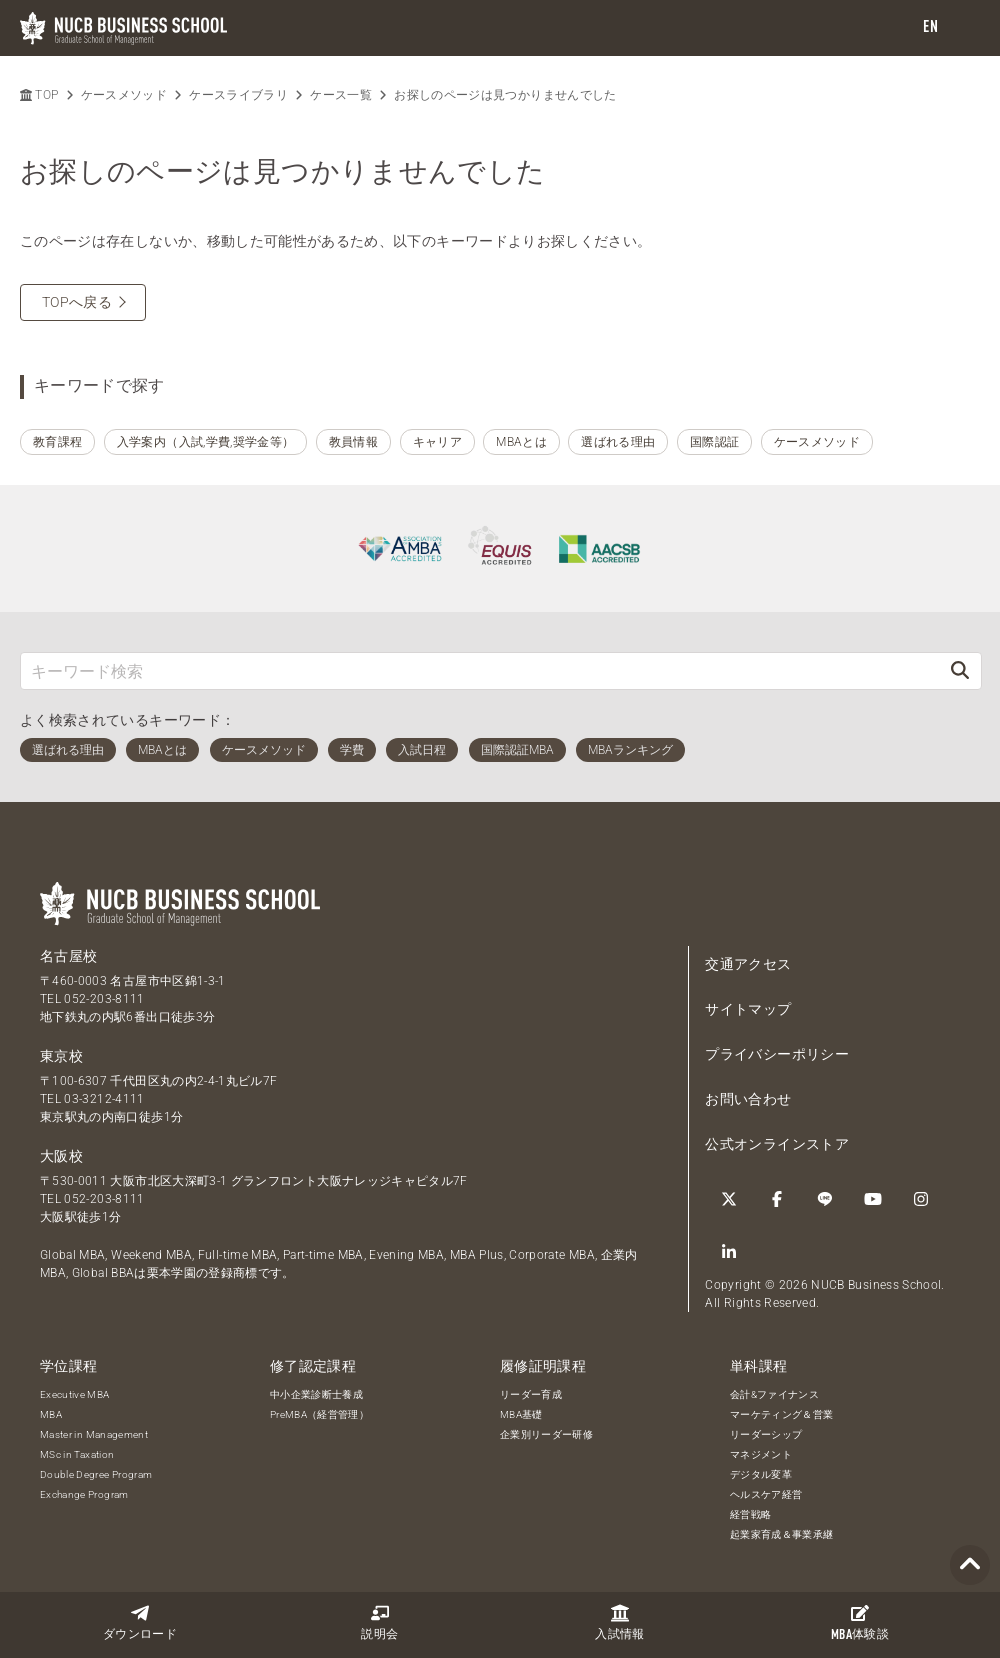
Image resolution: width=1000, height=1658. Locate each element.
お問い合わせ (748, 1099)
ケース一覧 (341, 95)
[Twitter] (729, 1199)
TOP (39, 95)
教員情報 (353, 442)
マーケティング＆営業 (782, 1414)
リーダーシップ (766, 1434)
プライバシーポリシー (777, 1054)
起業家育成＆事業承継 (782, 1534)
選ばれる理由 (618, 442)
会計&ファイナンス (774, 1394)
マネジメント (761, 1454)
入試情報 (619, 1622)
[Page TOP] (970, 1565)
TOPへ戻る (77, 302)
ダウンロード (140, 1622)
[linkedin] (729, 1252)
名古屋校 (68, 956)
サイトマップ (748, 1009)
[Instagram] (921, 1199)
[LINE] (825, 1199)
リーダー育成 (531, 1394)
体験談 (860, 1623)
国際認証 (714, 442)
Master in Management (94, 1434)
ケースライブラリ (238, 95)
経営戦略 (750, 1514)
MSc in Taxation (77, 1454)
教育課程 (57, 442)
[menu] (965, 28)
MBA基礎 (521, 1414)
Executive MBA (75, 1394)
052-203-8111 (104, 999)
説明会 (379, 1622)
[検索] (960, 670)
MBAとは (521, 442)
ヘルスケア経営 (766, 1494)
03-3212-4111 (104, 1099)
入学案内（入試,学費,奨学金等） (206, 442)
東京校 (61, 1056)
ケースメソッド (124, 95)
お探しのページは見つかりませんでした (505, 95)
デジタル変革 (761, 1474)
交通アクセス (748, 964)
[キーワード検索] (480, 670)
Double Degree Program (96, 1474)
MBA (51, 1414)
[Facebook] (777, 1199)
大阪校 (61, 1156)
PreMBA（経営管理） (319, 1414)
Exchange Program (84, 1494)
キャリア (437, 442)
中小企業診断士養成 (316, 1394)
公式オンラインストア (777, 1144)
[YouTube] (873, 1199)
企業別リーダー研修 (546, 1434)
